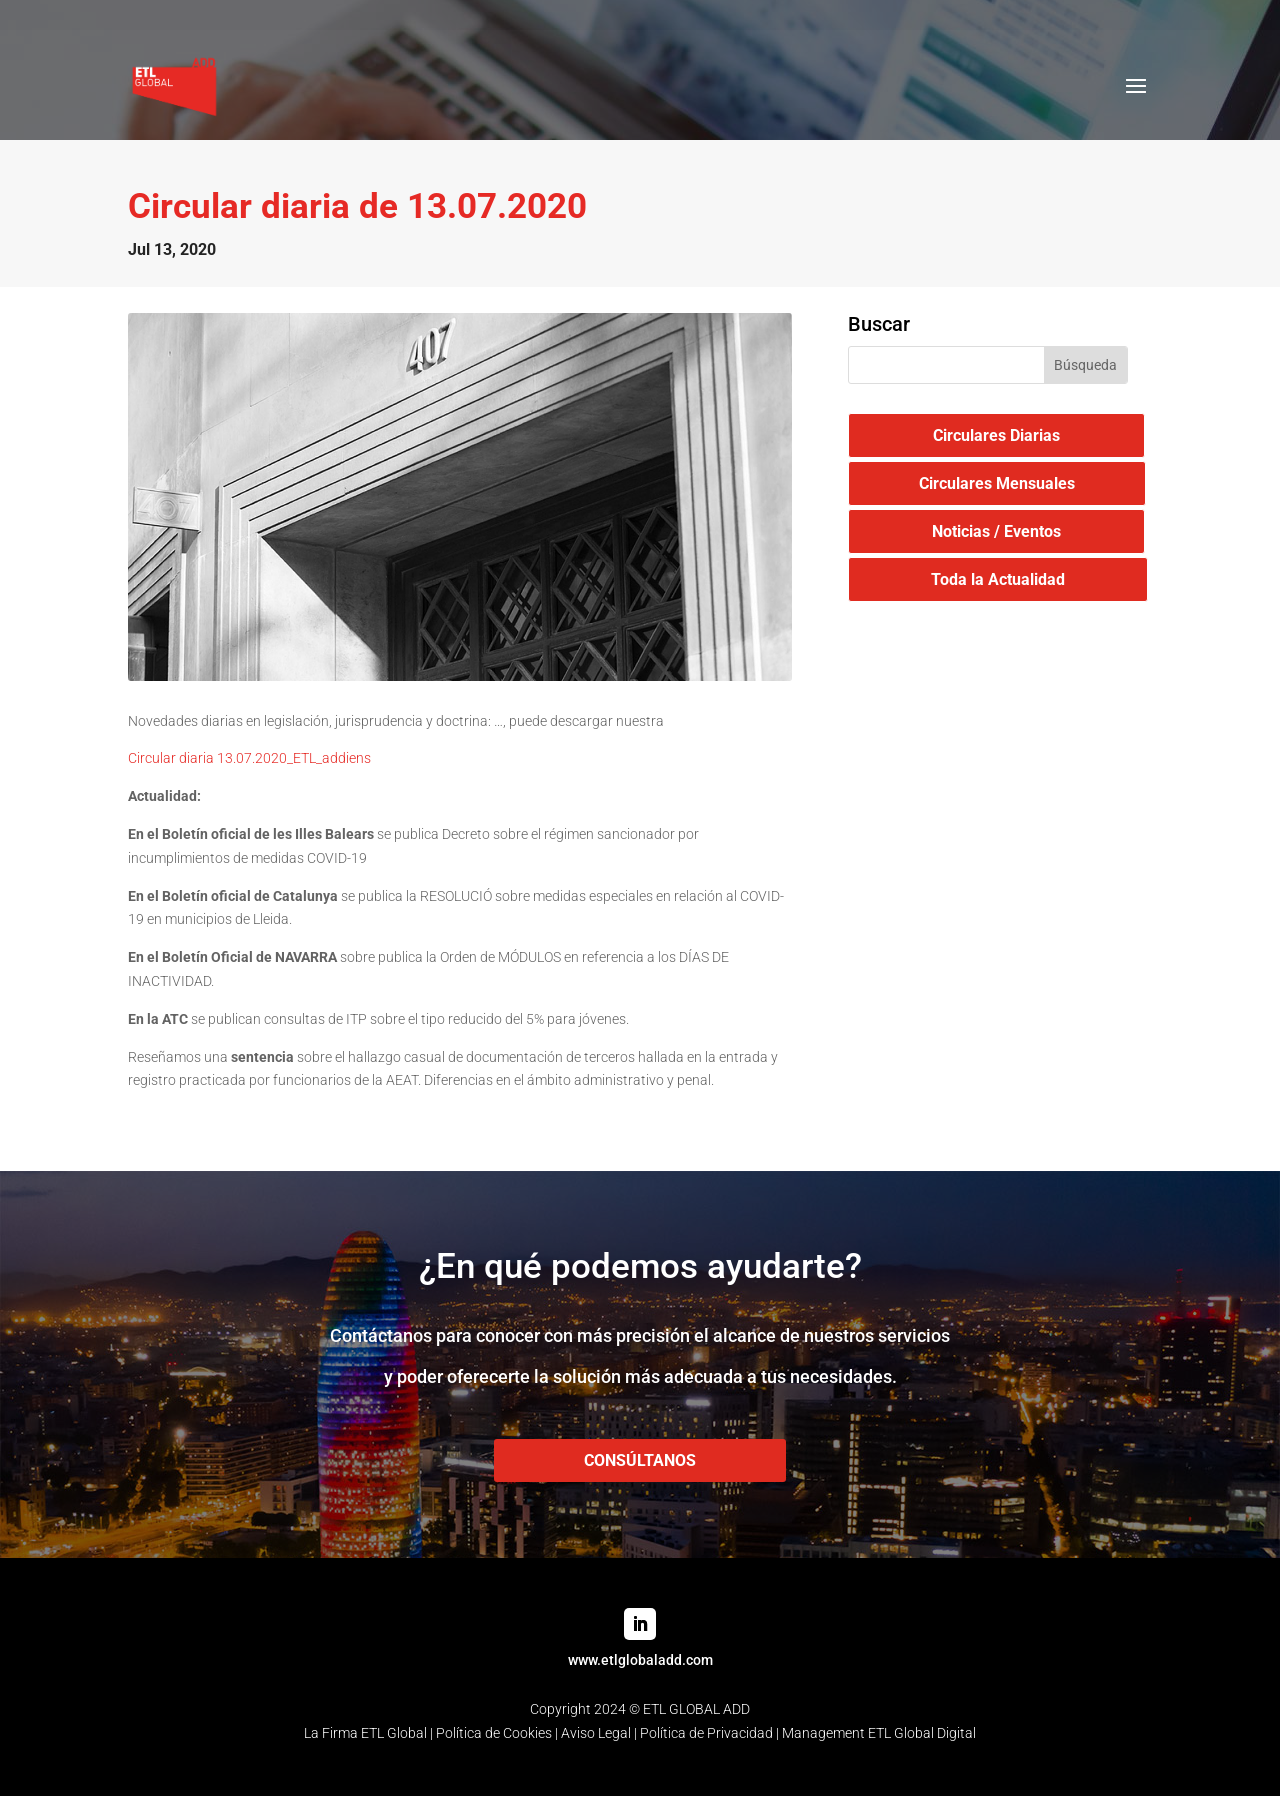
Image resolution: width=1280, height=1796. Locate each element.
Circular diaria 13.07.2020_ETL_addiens (249, 758)
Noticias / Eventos (996, 531)
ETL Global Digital (922, 1733)
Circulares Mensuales (997, 483)
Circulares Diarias (996, 435)
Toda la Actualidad (998, 579)
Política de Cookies (494, 1733)
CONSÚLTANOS (640, 1460)
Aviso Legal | (600, 1733)
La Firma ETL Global (365, 1733)
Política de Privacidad (706, 1733)
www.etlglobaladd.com (640, 1660)
